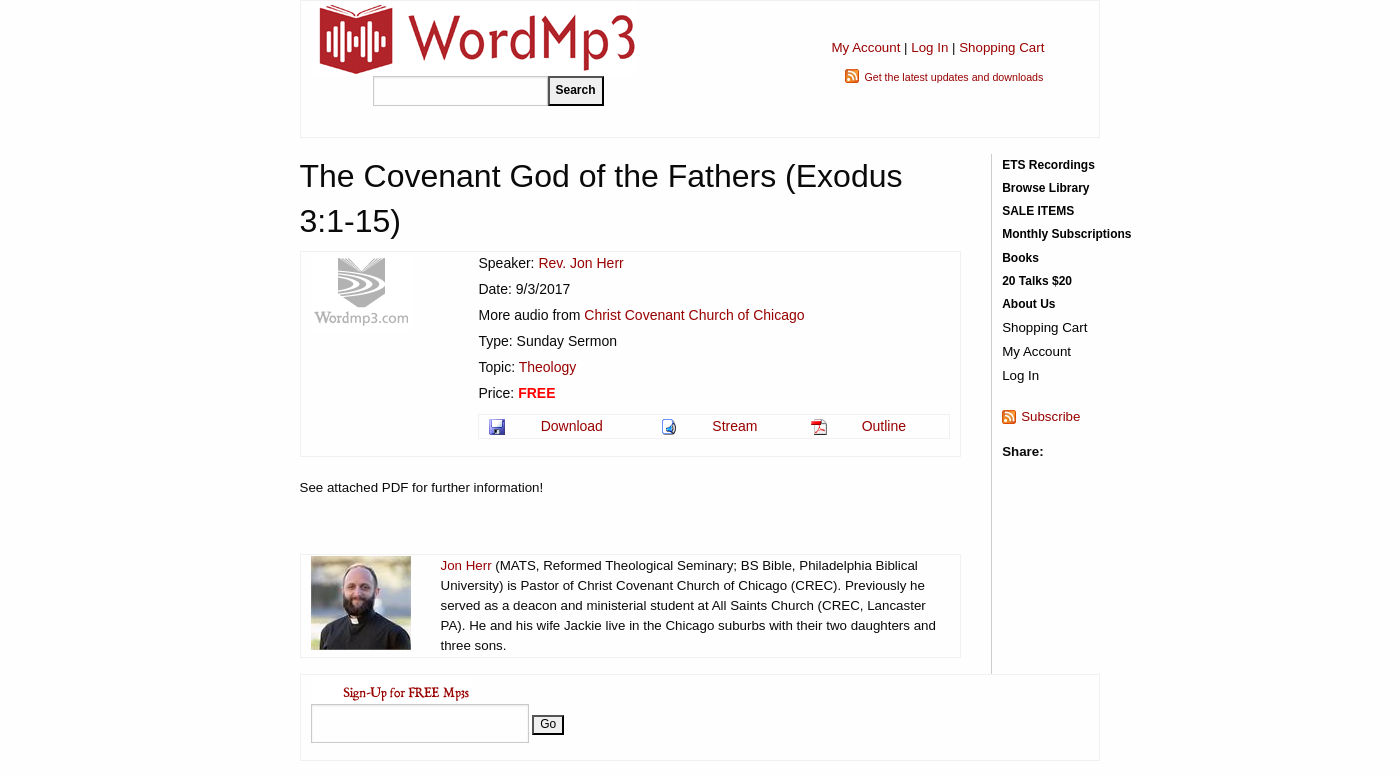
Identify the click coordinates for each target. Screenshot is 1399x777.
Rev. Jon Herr (580, 263)
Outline (884, 426)
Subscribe (1050, 416)
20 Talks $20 (1037, 281)
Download (572, 426)
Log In (929, 47)
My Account (865, 47)
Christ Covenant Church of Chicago (694, 315)
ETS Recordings (1048, 165)
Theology (548, 367)
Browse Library (1045, 188)
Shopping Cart (1001, 47)
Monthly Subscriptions (1066, 234)
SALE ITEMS (1038, 211)
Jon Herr (466, 565)
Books (1020, 258)
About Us (1028, 304)
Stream (734, 426)
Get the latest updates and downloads (953, 77)
